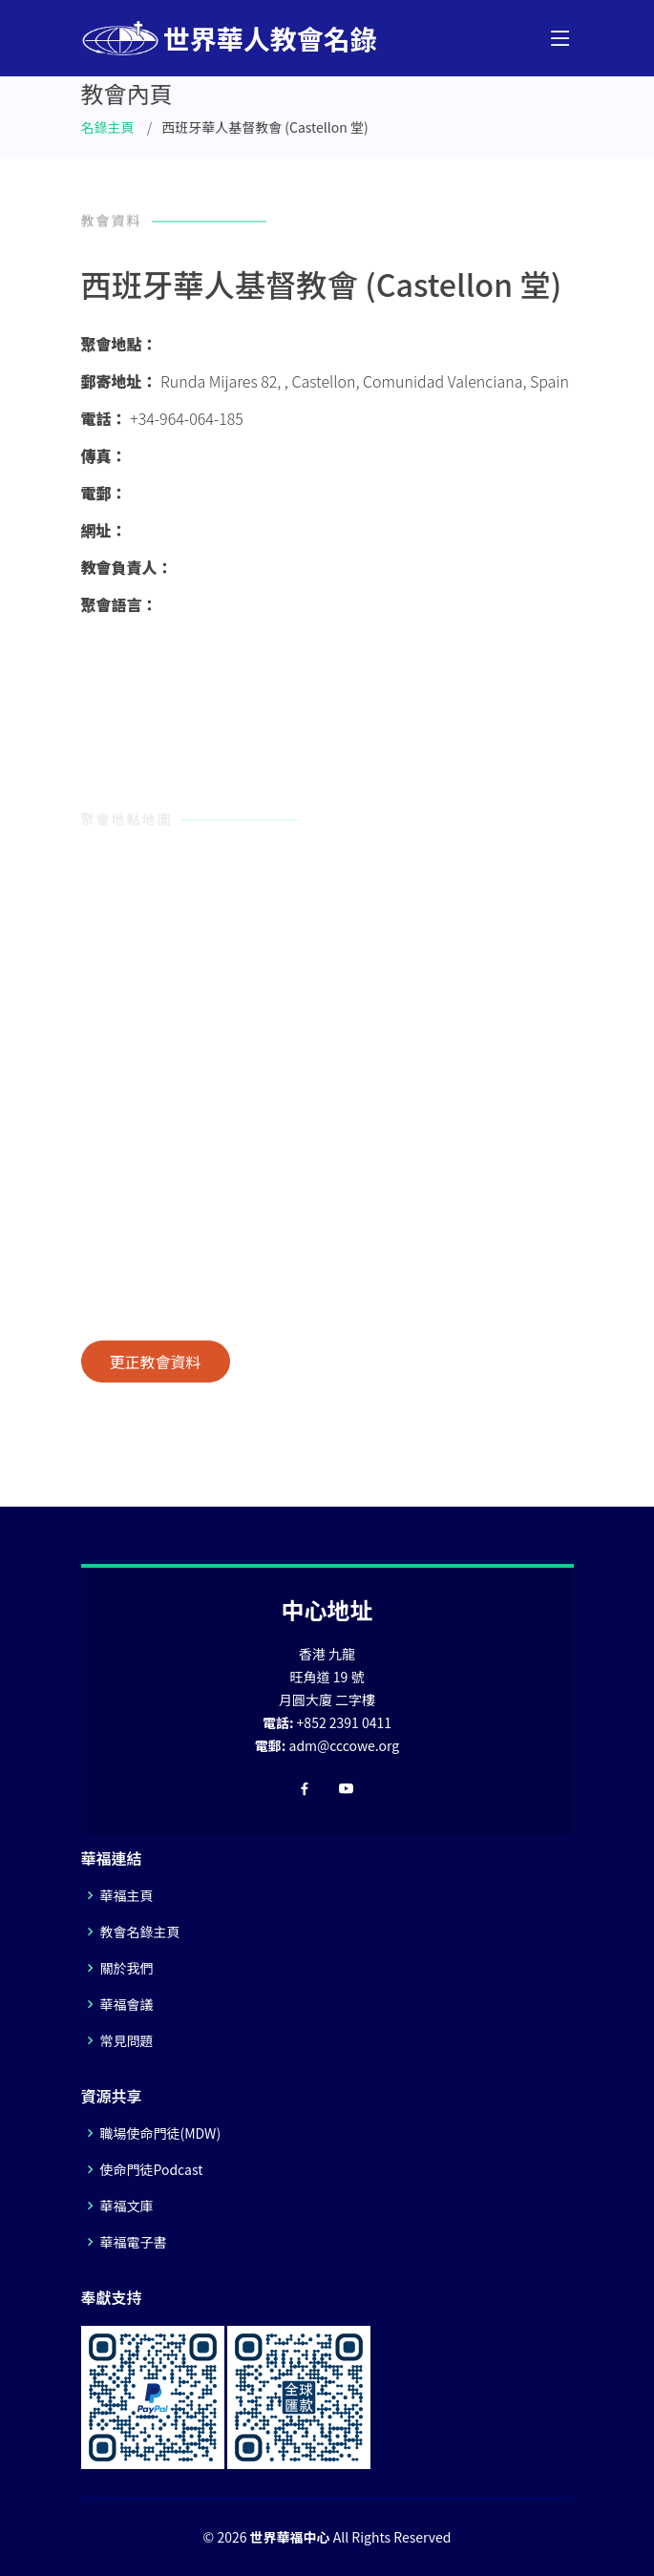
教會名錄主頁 (140, 1931)
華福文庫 (127, 2205)
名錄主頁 (108, 127)
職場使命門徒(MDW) (161, 2133)
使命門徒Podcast (151, 2169)
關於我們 (127, 1967)
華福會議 (127, 2004)
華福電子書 (133, 2242)
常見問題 (127, 2040)
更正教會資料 (155, 1361)
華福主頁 (127, 1895)
